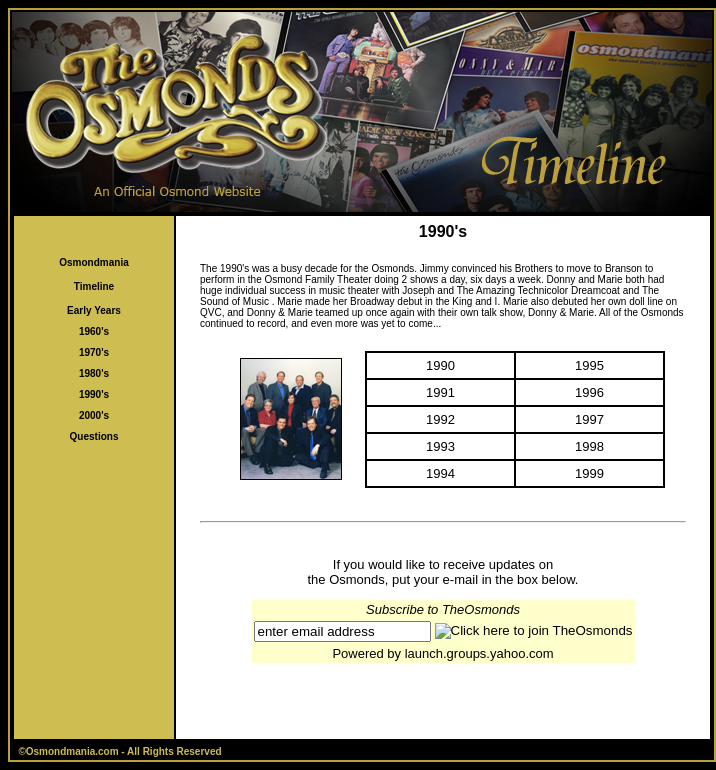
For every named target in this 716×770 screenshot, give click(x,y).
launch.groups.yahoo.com (479, 653)
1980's (94, 373)
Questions (94, 436)
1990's (94, 394)
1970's (94, 352)
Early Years (94, 310)
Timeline (94, 286)
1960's (94, 331)
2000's (94, 415)
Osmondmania (93, 262)
